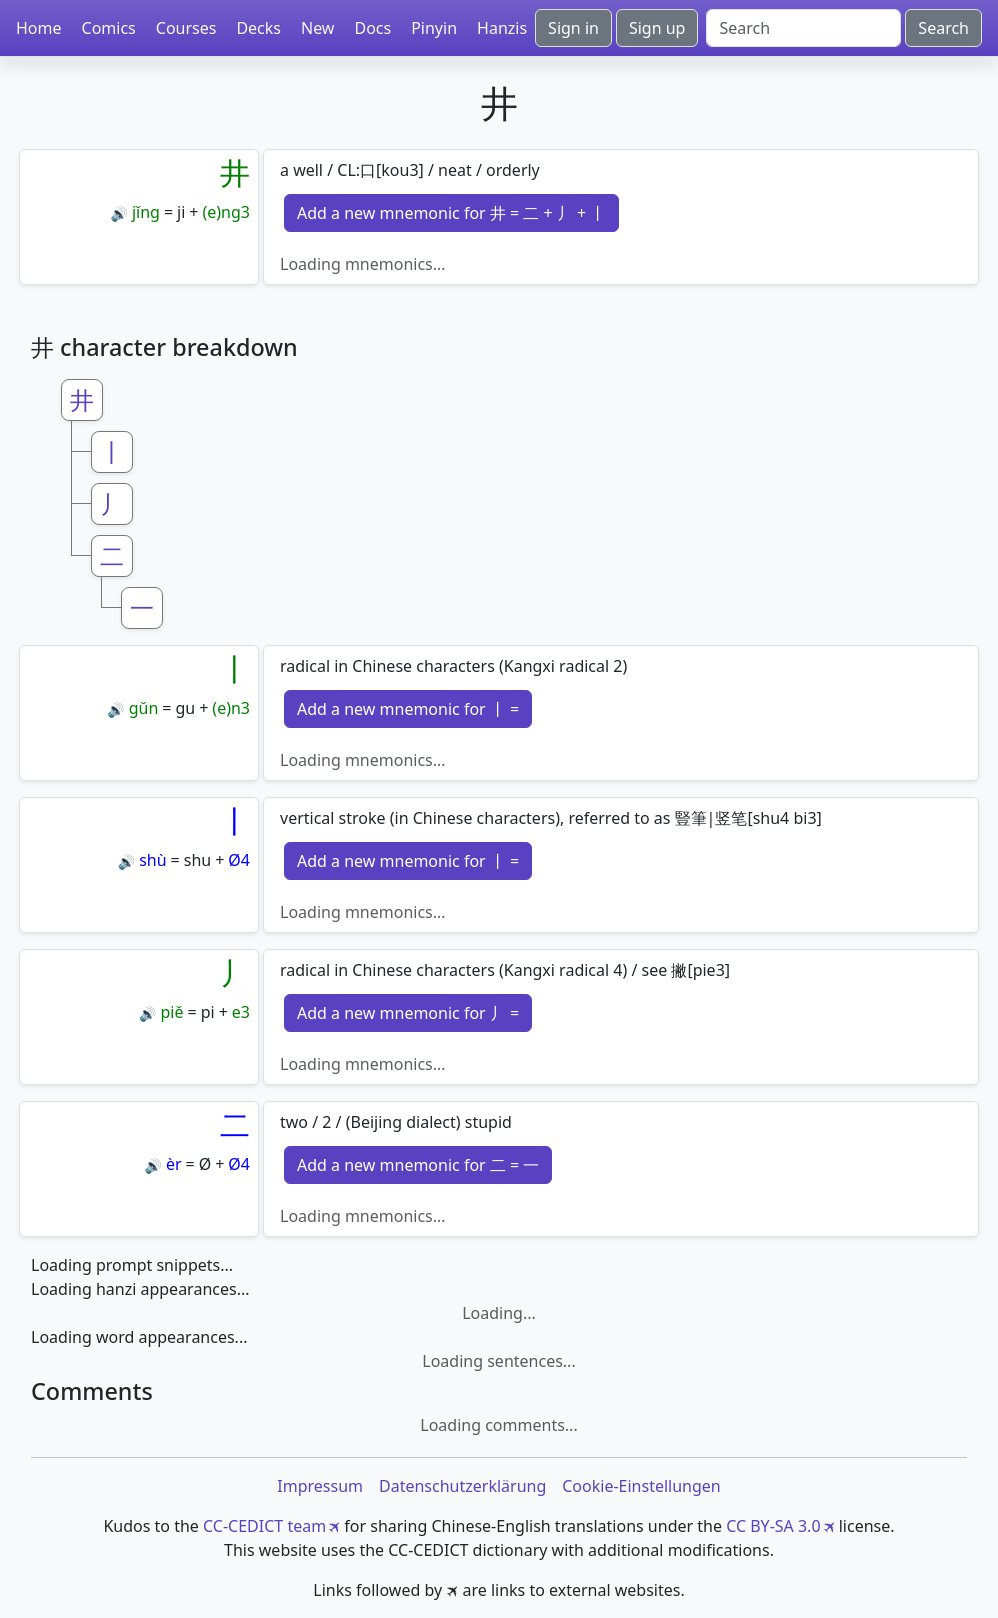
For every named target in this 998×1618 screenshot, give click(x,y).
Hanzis (502, 28)
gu (185, 708)
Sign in (573, 28)
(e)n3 (231, 708)
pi (208, 1012)
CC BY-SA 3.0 (773, 1526)
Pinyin (434, 28)
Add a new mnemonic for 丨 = (408, 709)
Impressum (320, 1486)
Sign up (657, 28)
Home (39, 28)
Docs (372, 28)
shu (197, 860)
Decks (258, 28)
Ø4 (239, 860)
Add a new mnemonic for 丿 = (408, 1013)
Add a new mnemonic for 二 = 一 (418, 1165)
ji (181, 212)
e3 (241, 1012)
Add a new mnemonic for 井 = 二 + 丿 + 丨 (451, 213)
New (317, 28)
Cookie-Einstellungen (641, 1486)
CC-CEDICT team (264, 1526)
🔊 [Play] (118, 213)
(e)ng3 (226, 212)
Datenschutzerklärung (462, 1486)
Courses (186, 28)
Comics (109, 28)
